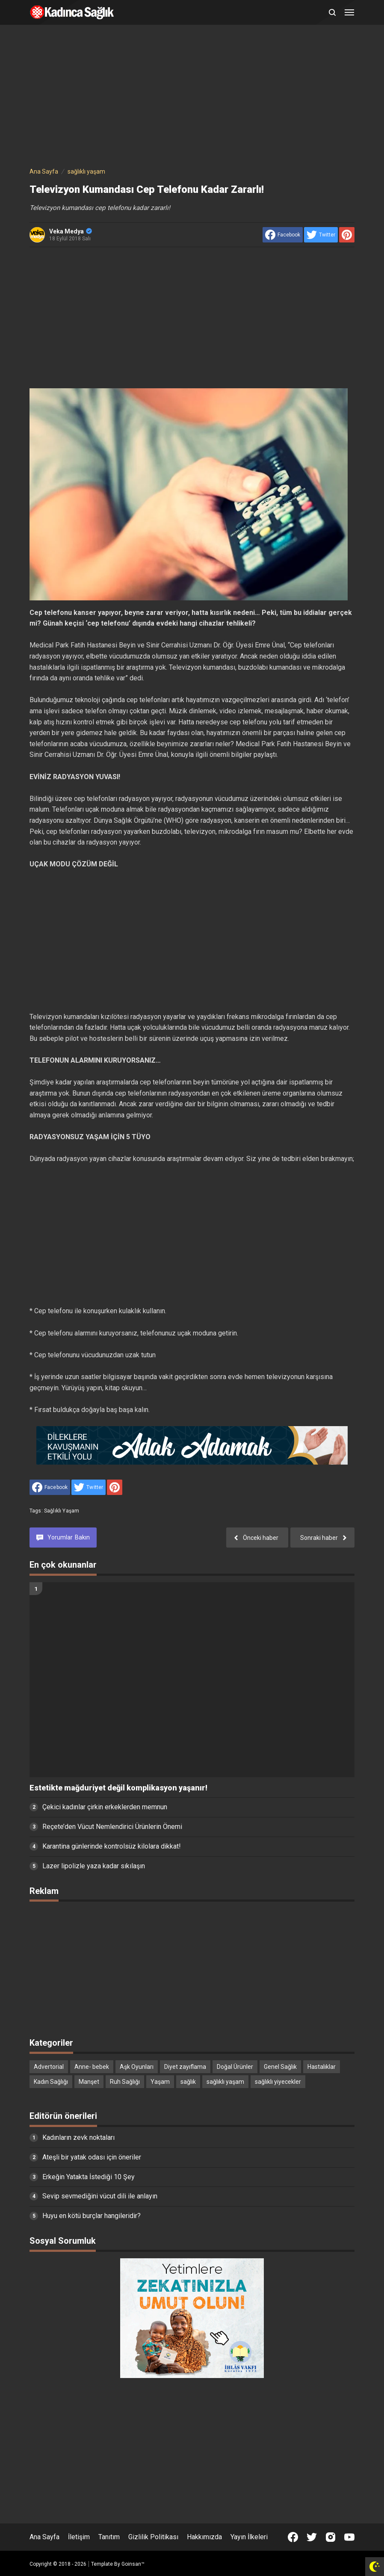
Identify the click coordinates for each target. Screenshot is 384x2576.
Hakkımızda (204, 2537)
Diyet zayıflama (185, 2066)
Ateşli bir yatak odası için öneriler (91, 2157)
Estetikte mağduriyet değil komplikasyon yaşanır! (118, 1788)
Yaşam (160, 2081)
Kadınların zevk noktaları (78, 2137)
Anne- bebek (91, 2066)
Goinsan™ (133, 2564)
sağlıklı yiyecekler (278, 2081)
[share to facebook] (283, 234)
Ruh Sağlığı (125, 2081)
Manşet (89, 2081)
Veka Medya (70, 231)
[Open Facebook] (293, 2537)
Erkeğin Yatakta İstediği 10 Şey (88, 2177)
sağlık (188, 2081)
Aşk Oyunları (137, 2066)
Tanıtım (109, 2537)
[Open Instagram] (330, 2537)
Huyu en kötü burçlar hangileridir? (91, 2216)
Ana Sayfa (44, 2537)
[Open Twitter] (312, 2537)
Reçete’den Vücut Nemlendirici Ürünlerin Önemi (112, 1827)
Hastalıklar (321, 2066)
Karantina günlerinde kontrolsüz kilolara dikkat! (111, 1846)
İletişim (79, 2537)
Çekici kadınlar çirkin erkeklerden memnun (104, 1807)
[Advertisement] (192, 97)
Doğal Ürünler (235, 2066)
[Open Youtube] (349, 2537)
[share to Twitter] (321, 234)
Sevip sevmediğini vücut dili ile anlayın (99, 2196)
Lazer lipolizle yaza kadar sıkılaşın (93, 1866)
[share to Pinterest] (346, 234)
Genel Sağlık (280, 2066)
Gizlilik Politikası (153, 2537)
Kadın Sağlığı (51, 2081)
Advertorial (49, 2066)
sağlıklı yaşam (61, 1511)
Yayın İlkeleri (249, 2537)
